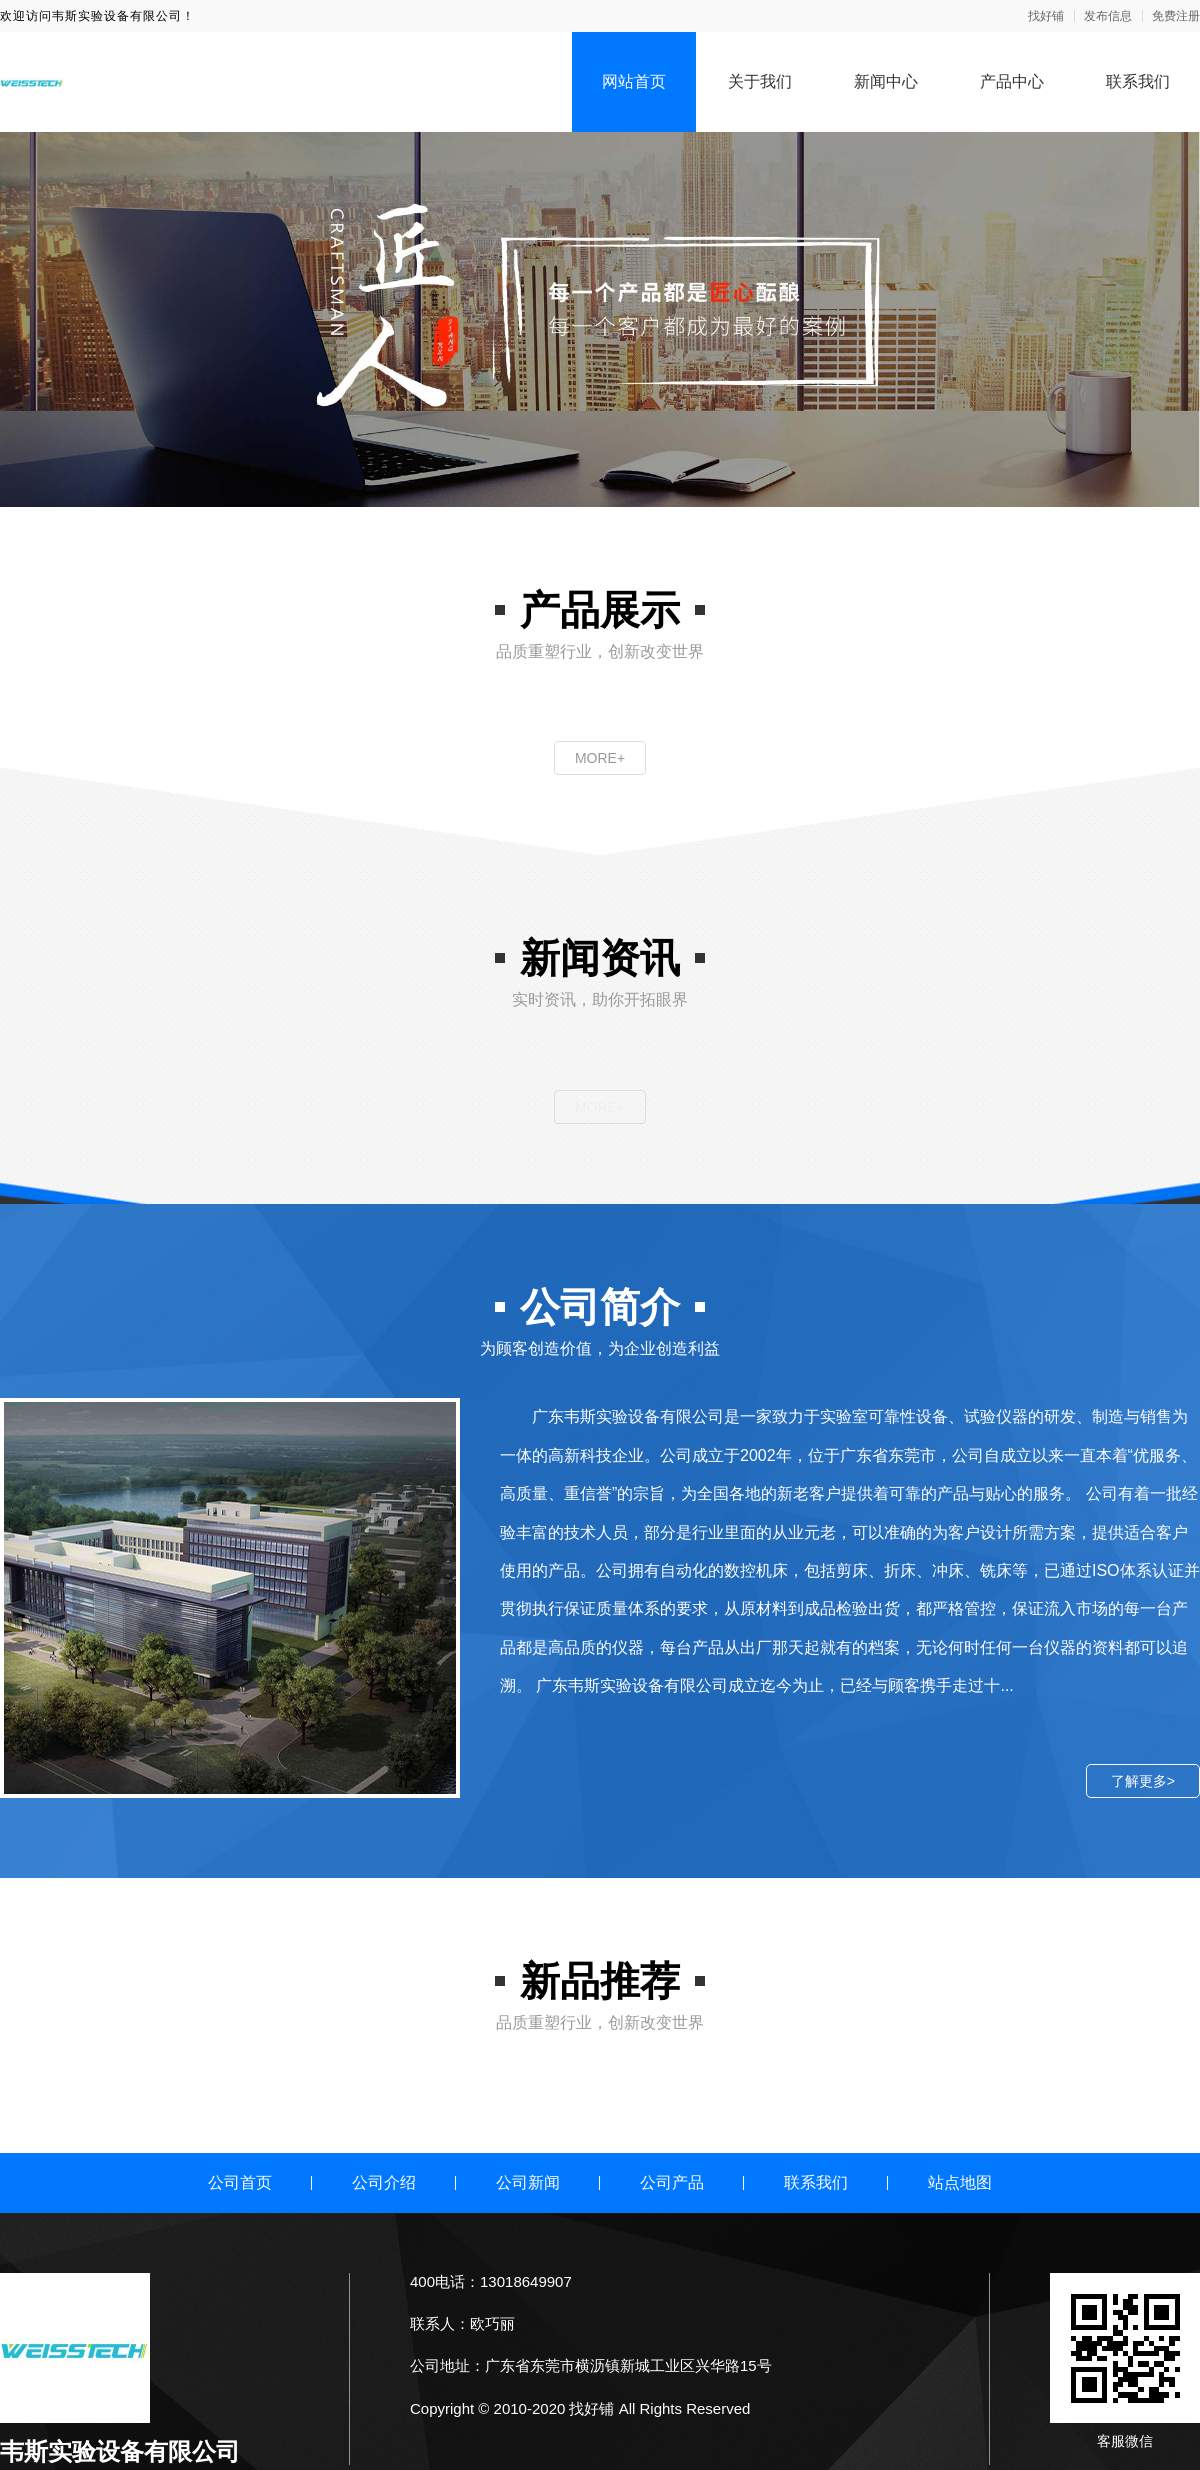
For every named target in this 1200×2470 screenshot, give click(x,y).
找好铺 (1046, 16)
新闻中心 (886, 81)
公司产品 (672, 2182)
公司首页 (240, 2182)
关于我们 (760, 81)
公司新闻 (528, 2182)
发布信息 (1108, 16)
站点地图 (960, 2182)
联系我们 (1138, 81)
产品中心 (1012, 81)
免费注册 (1176, 16)
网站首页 (634, 81)
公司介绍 (384, 2182)
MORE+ (600, 758)
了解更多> (1143, 1781)
